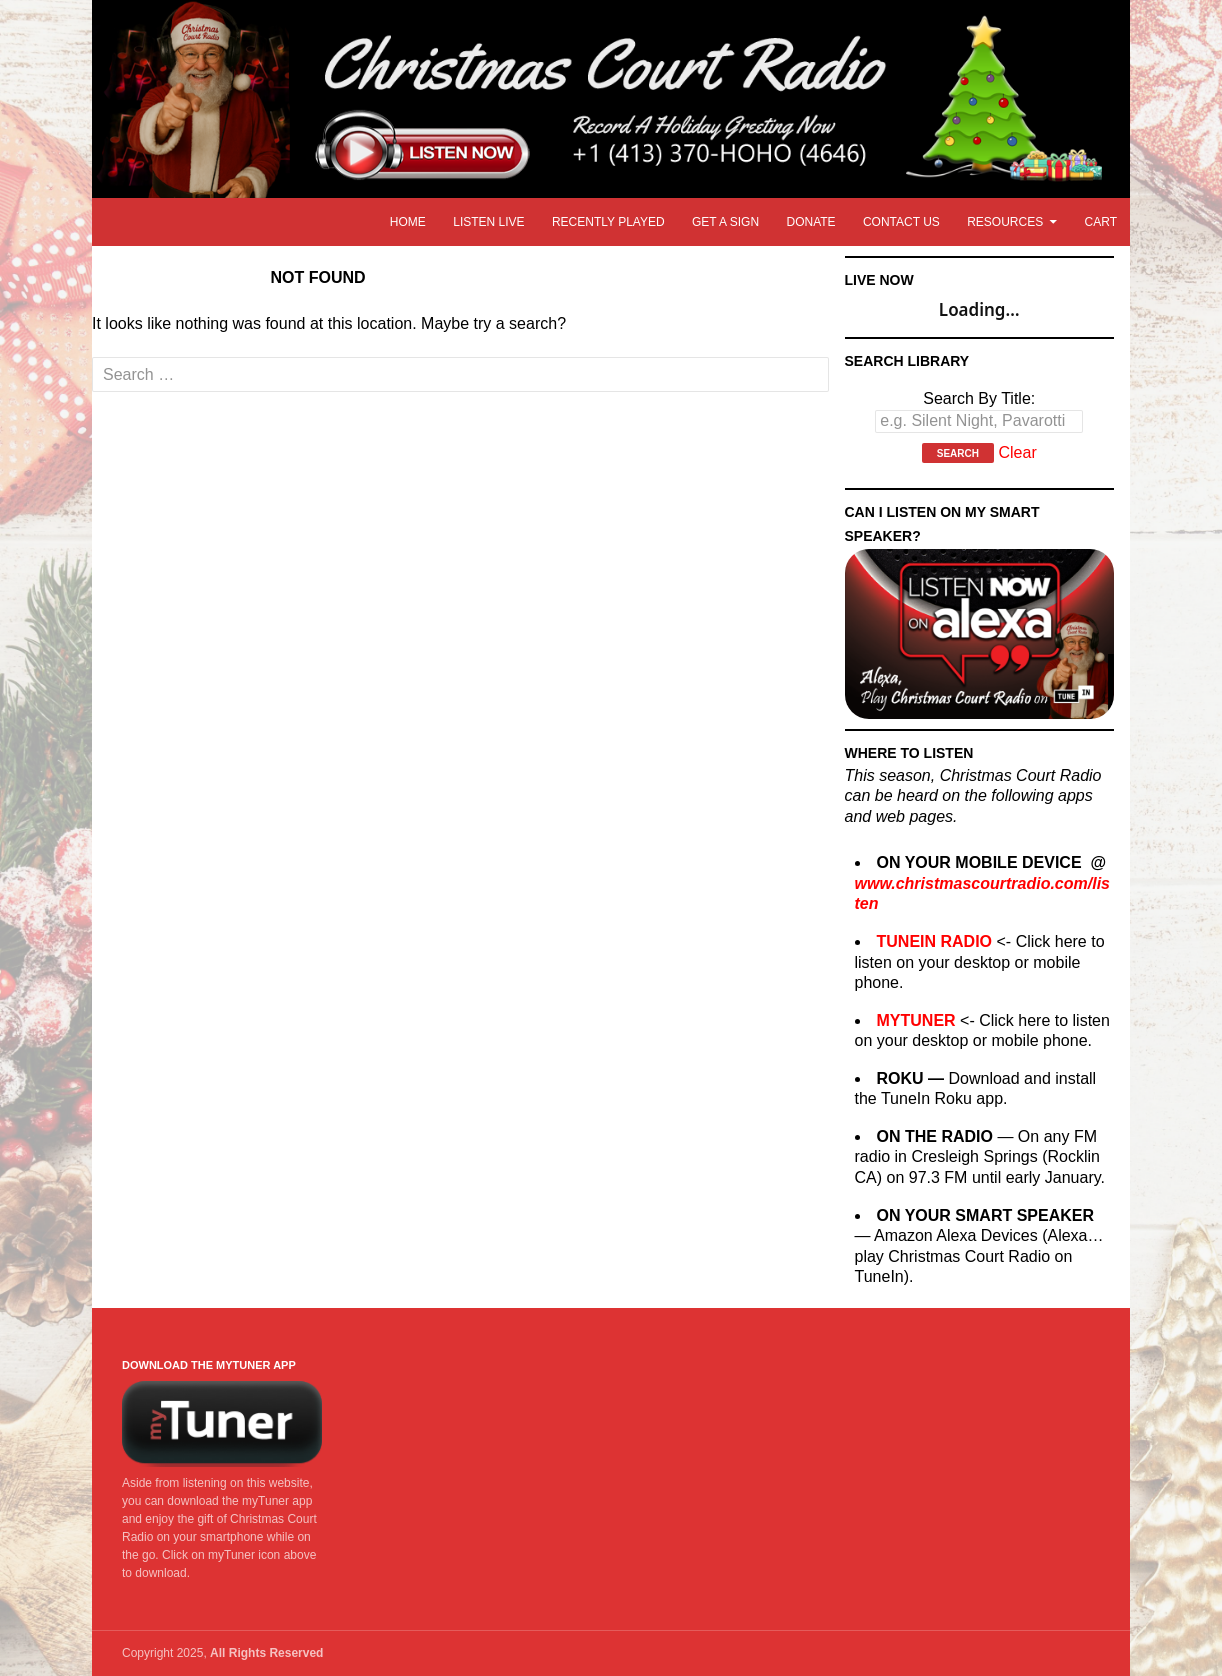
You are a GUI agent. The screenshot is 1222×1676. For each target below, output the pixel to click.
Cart (1101, 222)
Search (958, 453)
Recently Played (608, 222)
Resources (1005, 222)
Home (408, 222)
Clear (1017, 452)
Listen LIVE (488, 222)
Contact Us (901, 222)
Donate (810, 222)
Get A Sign (725, 222)
